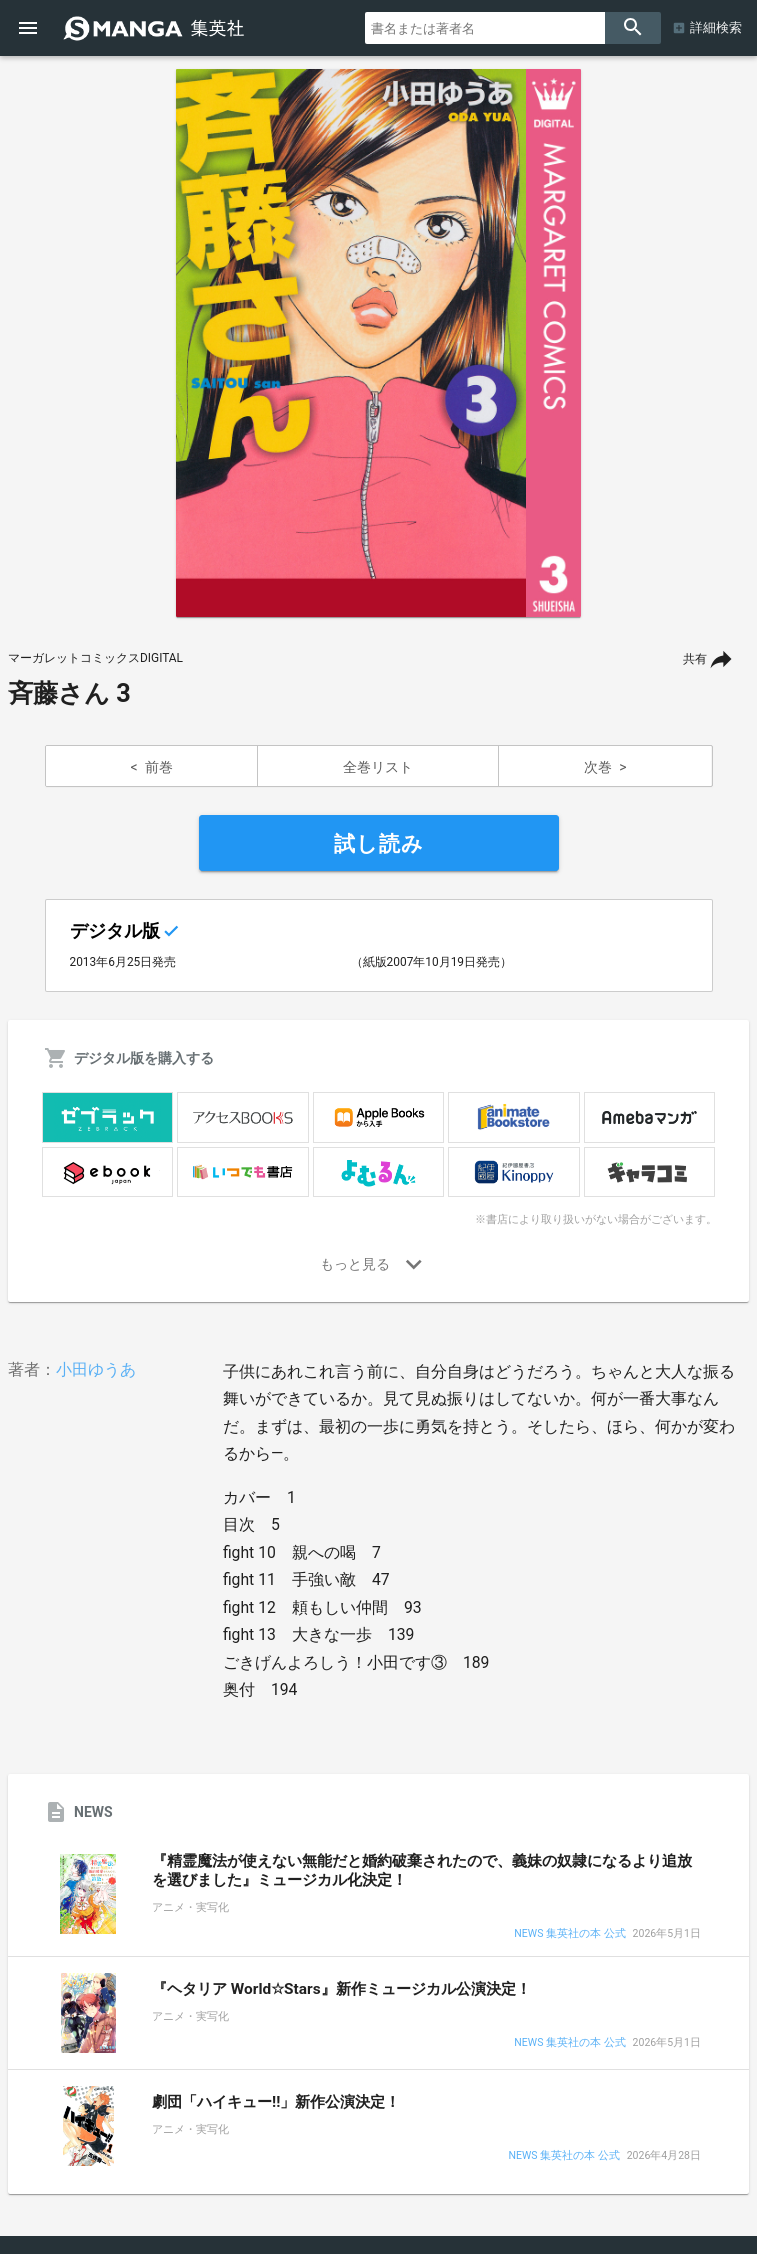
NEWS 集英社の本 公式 (569, 1934)
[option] (379, 343)
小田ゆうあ (96, 1369)
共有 (695, 659)
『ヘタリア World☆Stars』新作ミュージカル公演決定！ (341, 1989)
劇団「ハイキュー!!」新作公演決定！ (276, 2102)
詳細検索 (716, 27)
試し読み (379, 844)
